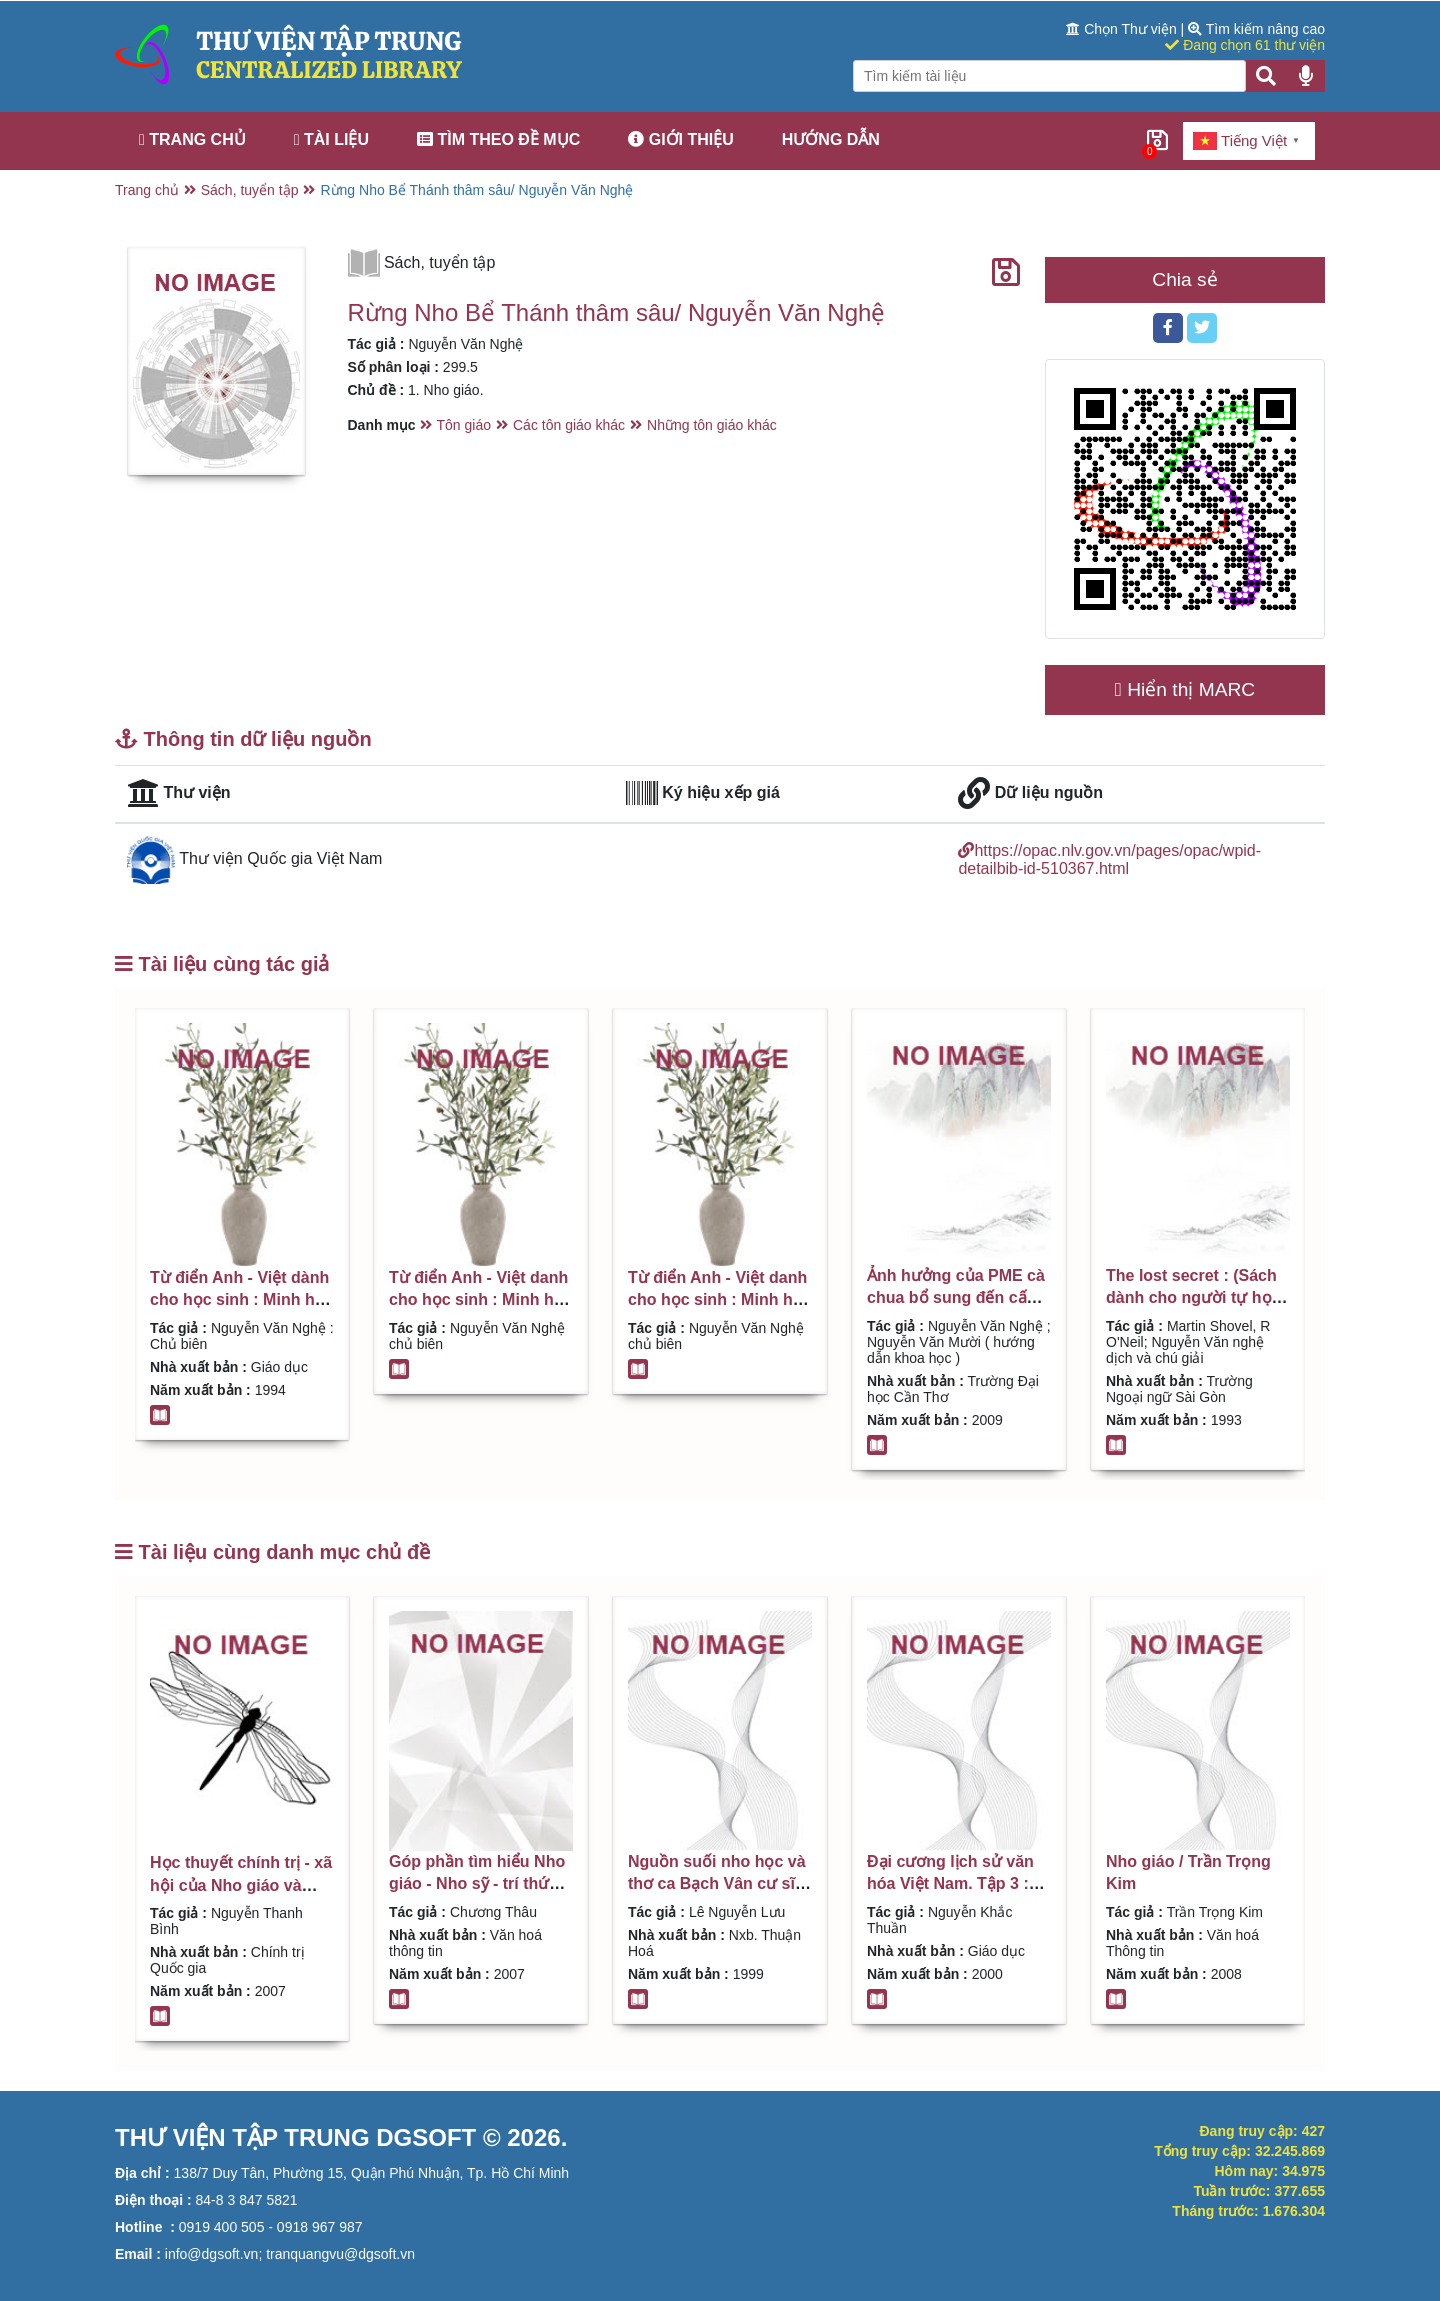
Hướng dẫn (831, 139)
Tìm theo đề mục (498, 139)
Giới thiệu (681, 139)
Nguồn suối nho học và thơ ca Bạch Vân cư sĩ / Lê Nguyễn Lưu (717, 1884)
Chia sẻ (1184, 279)
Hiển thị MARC (1185, 689)
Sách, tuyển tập (250, 190)
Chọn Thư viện (1123, 29)
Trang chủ (192, 139)
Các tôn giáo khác (569, 425)
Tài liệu (331, 139)
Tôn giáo (464, 425)
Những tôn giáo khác (712, 425)
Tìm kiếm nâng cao (1256, 29)
